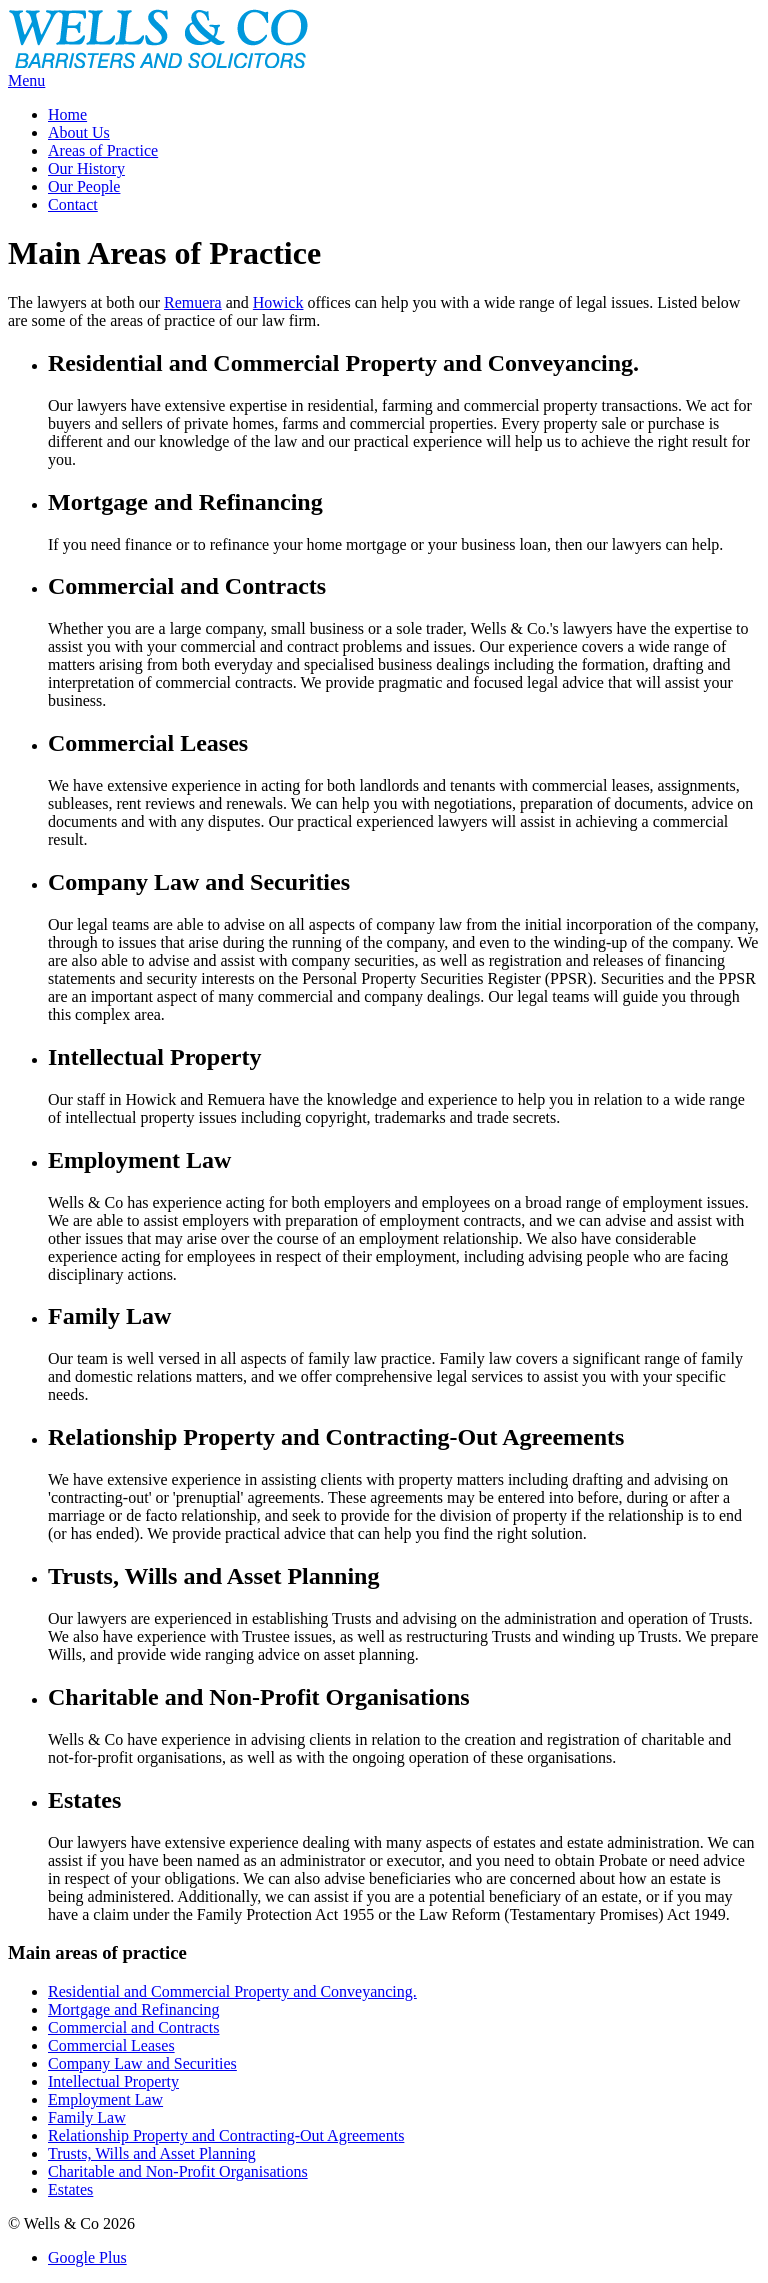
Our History (86, 168)
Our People (84, 186)
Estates (70, 2189)
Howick (278, 302)
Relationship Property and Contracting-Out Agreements (226, 2135)
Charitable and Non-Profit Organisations (178, 2171)
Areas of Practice (103, 150)
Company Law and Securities (142, 2063)
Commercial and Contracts (134, 2027)
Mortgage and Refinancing (134, 2009)
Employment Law (105, 2099)
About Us (79, 132)
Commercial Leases (111, 2045)
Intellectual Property (113, 2081)
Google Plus (87, 2257)
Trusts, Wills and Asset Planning (152, 2153)
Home (67, 114)
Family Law (87, 2117)
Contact (73, 204)
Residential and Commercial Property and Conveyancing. (232, 1991)
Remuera (193, 302)
